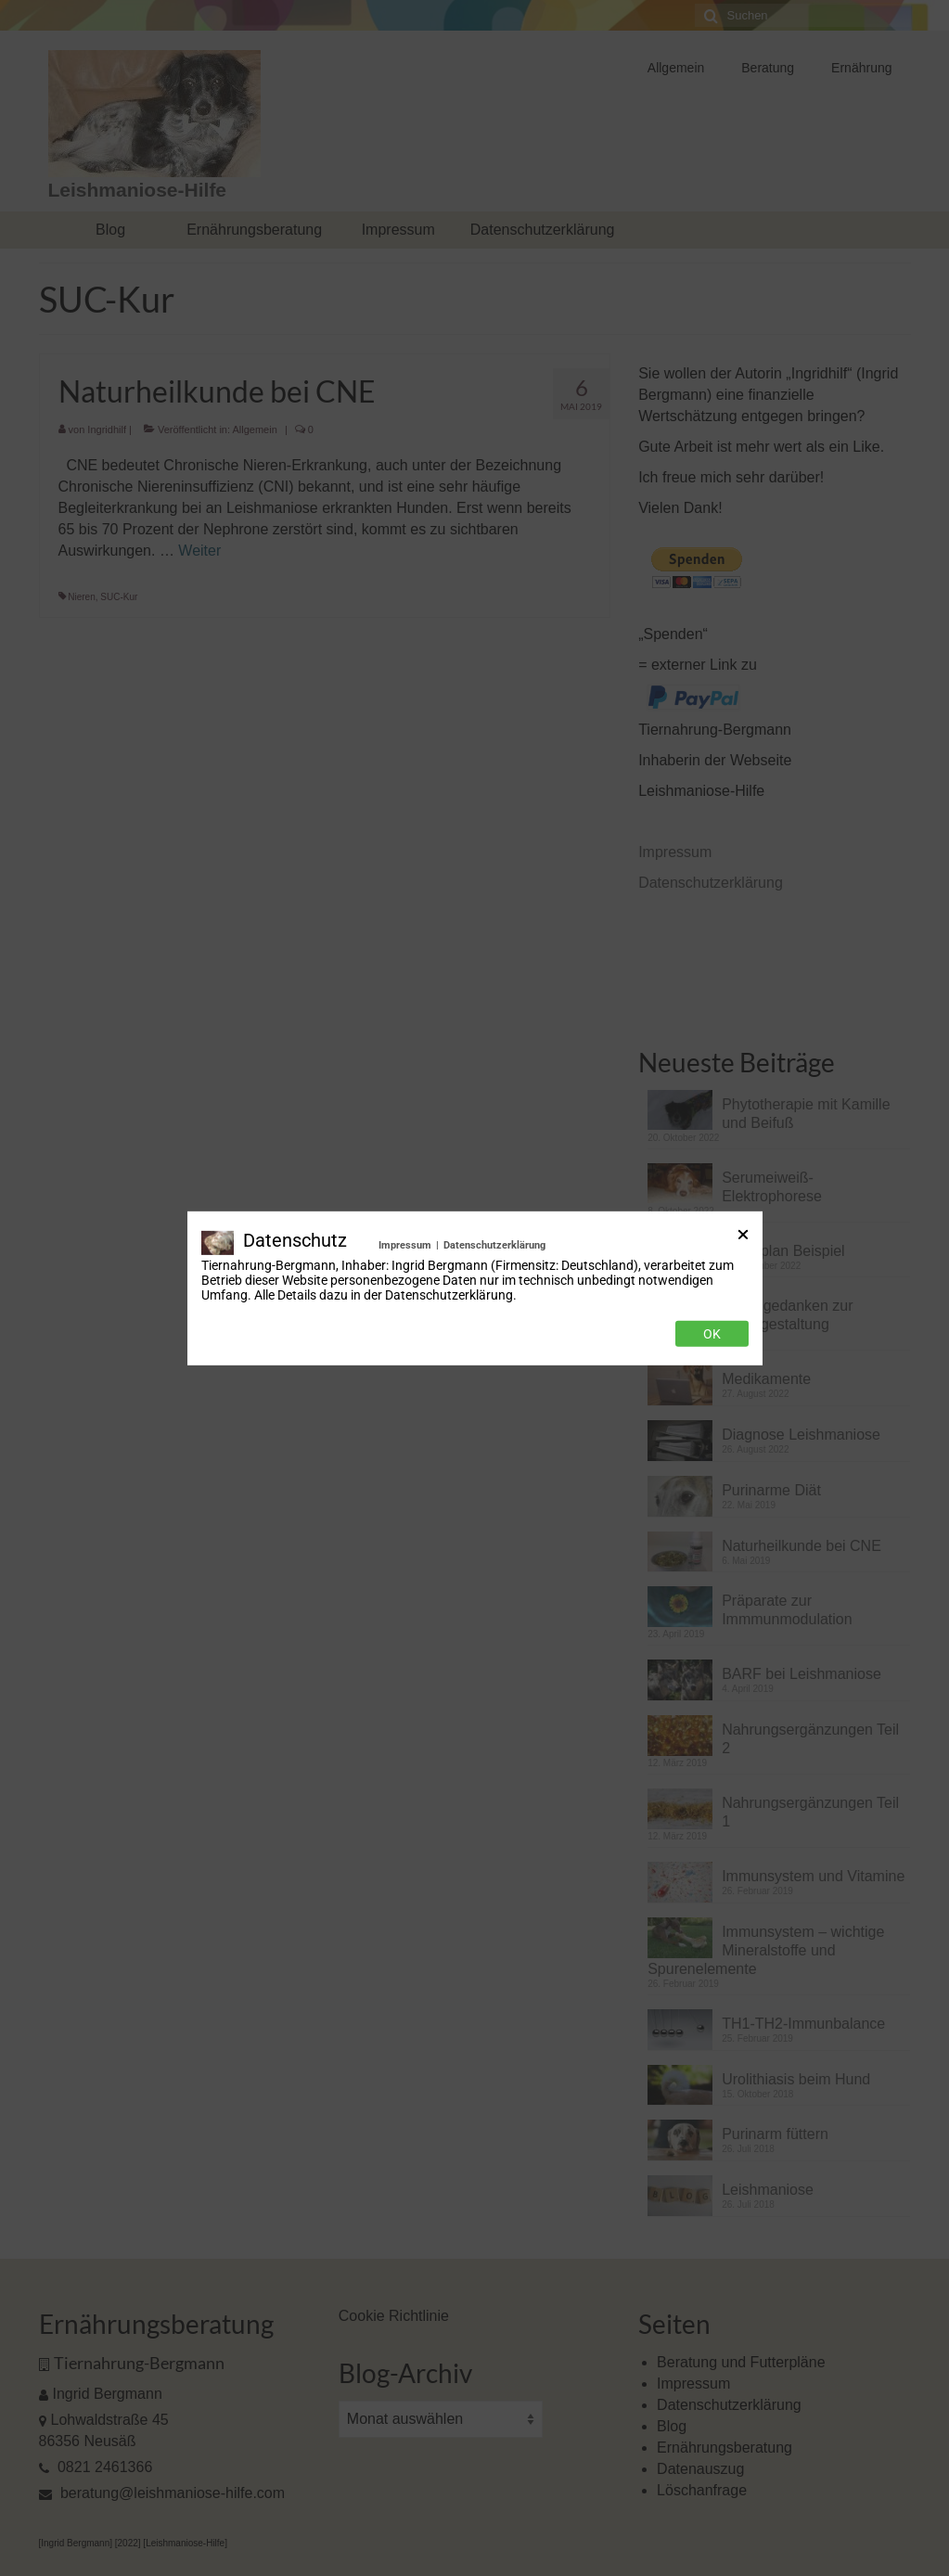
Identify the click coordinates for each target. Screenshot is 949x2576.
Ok (712, 1333)
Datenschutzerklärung (494, 1244)
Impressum (404, 1244)
